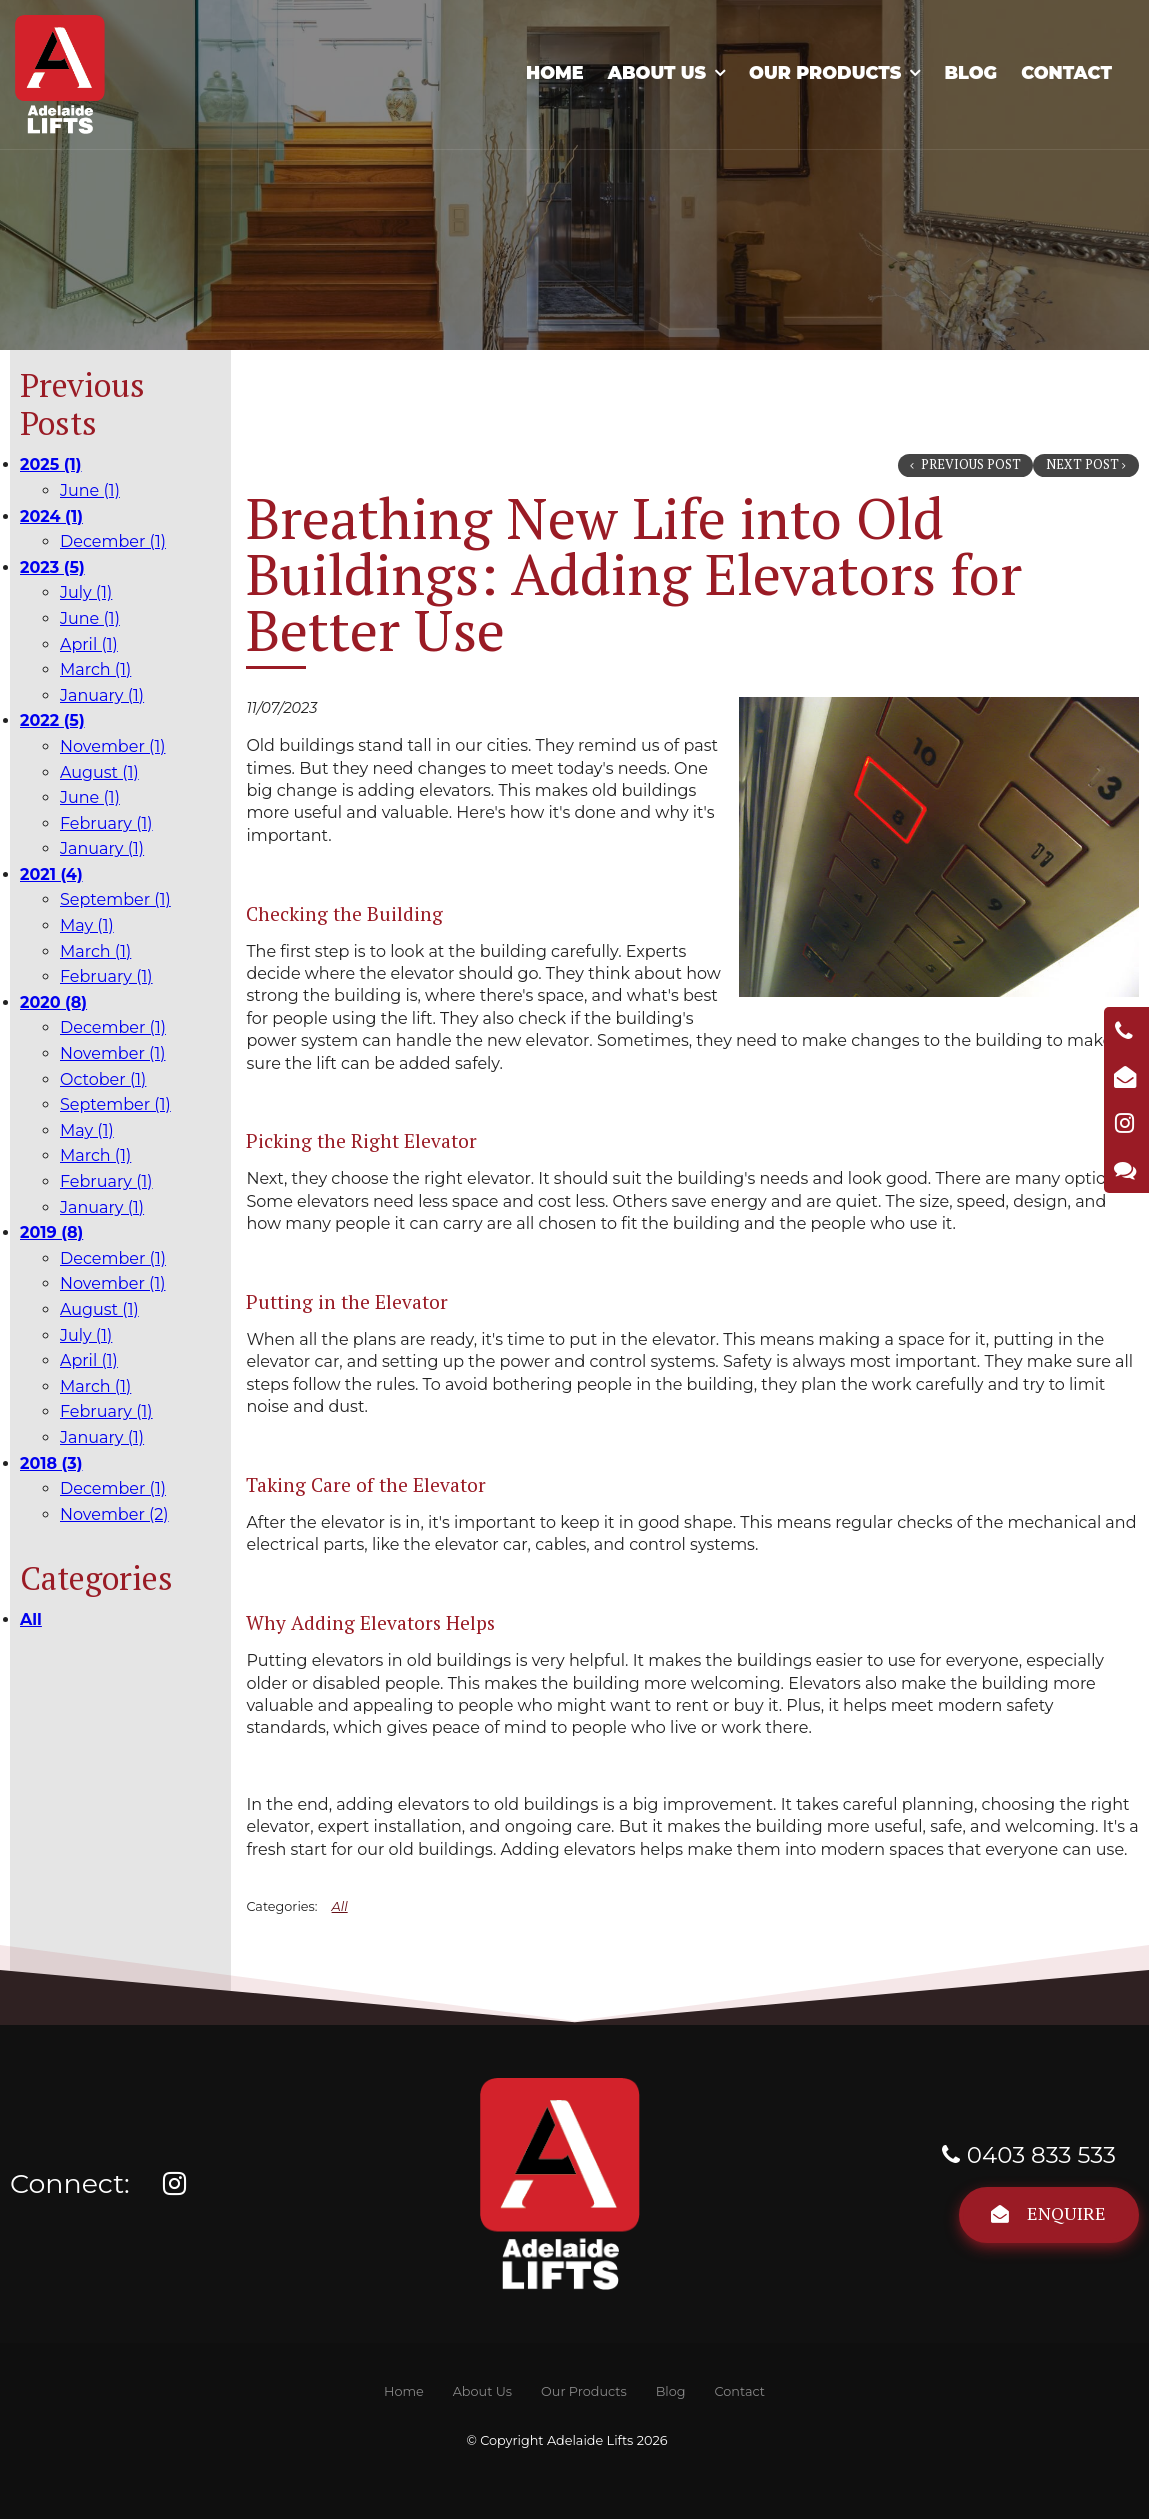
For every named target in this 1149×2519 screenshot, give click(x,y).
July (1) (86, 592)
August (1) (99, 772)
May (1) (87, 925)
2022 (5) (52, 720)
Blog (970, 72)
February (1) (106, 823)
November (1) (112, 746)
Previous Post (969, 464)
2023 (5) (52, 567)
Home (555, 72)
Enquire (1066, 2213)
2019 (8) (51, 1232)
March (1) (95, 669)
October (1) (103, 1079)
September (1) (115, 899)
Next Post (1082, 464)
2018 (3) (51, 1463)
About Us (657, 72)
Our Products (825, 72)
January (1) (102, 695)
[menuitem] (403, 2392)
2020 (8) (53, 1002)
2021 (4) (51, 874)
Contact (1066, 72)
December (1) (113, 541)
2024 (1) (51, 516)
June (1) (90, 490)
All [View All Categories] (340, 1906)
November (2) (114, 1514)
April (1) (89, 644)
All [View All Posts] (31, 1619)
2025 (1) (51, 464)
